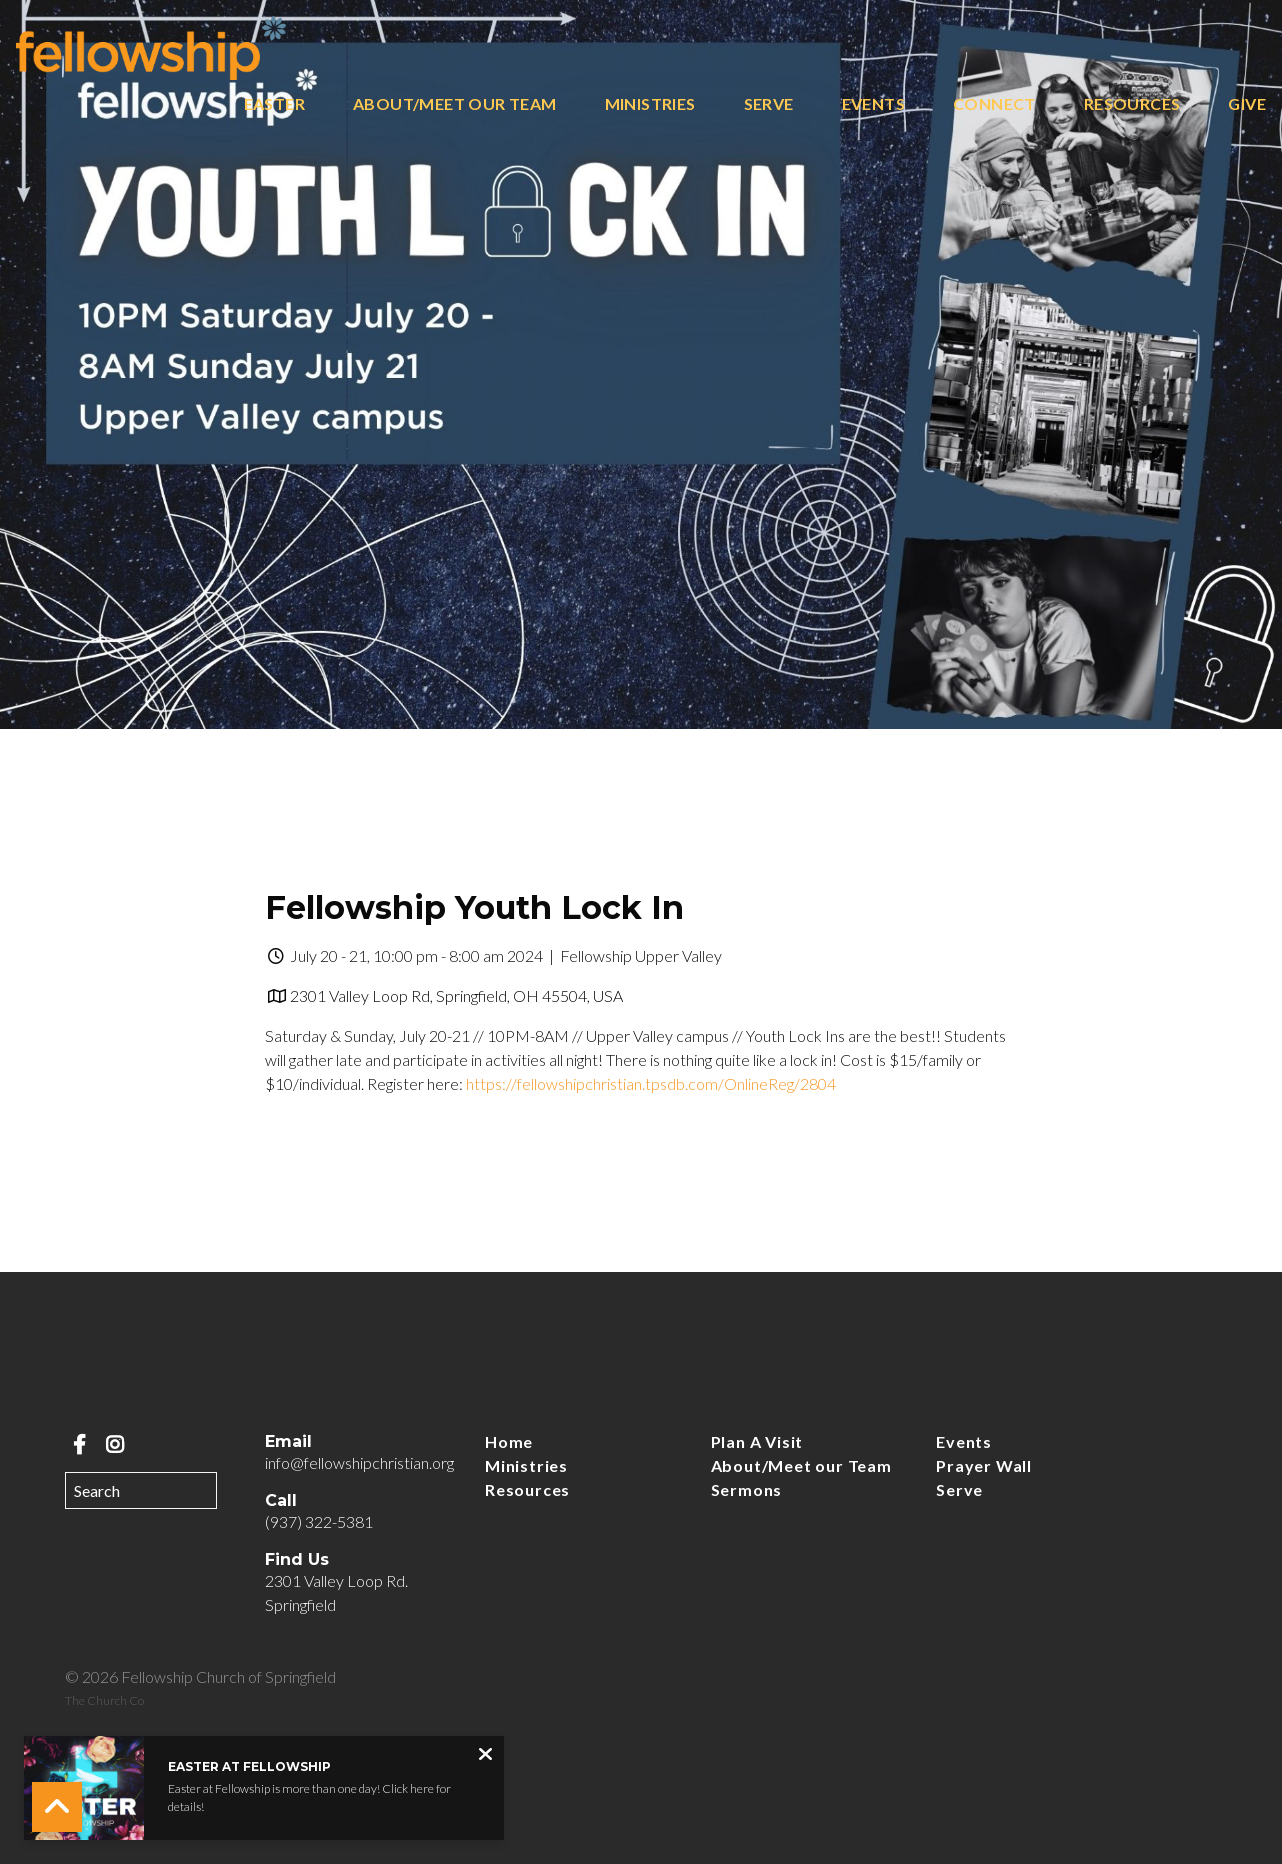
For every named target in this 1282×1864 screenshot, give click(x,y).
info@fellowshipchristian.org (359, 1462)
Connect (994, 104)
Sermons (747, 1489)
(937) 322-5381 (319, 1521)
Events (873, 104)
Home (509, 1441)
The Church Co (104, 1700)
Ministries (650, 104)
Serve (769, 104)
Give (1247, 104)
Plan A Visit (757, 1441)
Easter (274, 104)
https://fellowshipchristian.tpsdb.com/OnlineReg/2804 (651, 1083)
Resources (1132, 104)
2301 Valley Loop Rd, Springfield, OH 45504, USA (456, 995)
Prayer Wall (984, 1465)
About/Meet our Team (455, 104)
